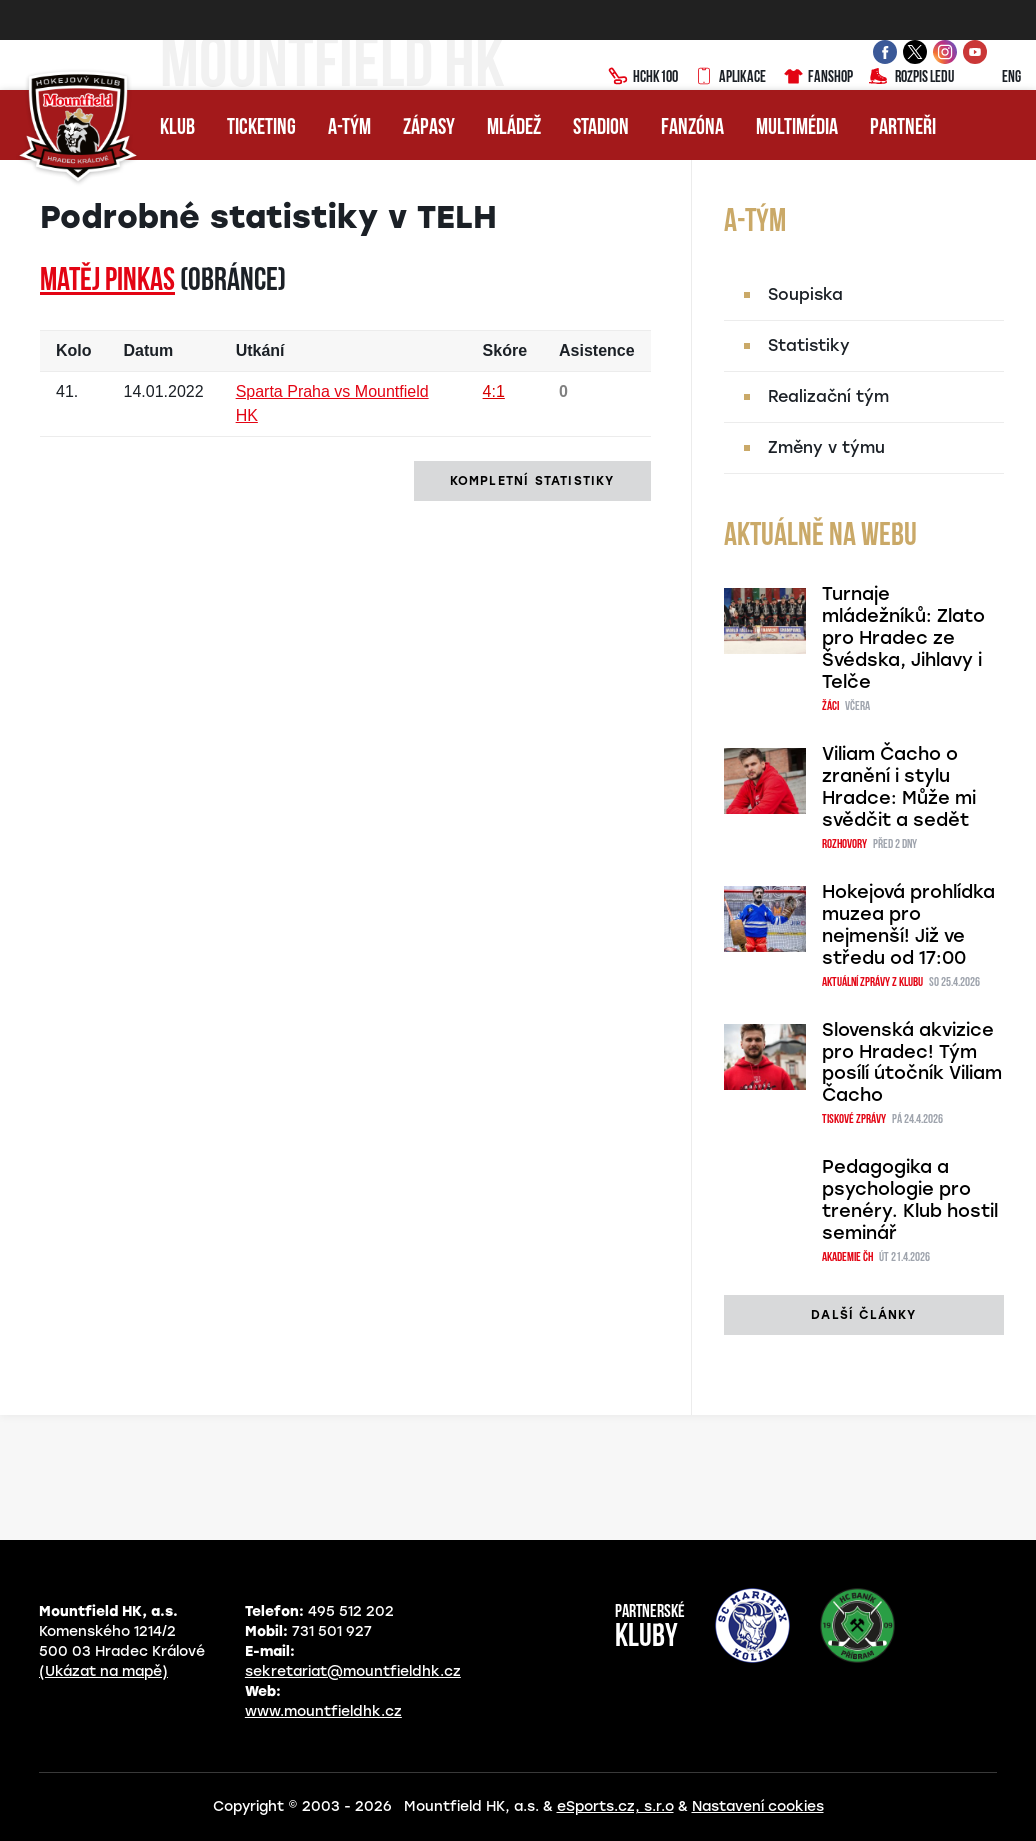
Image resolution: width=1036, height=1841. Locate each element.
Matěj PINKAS (107, 282)
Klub (177, 128)
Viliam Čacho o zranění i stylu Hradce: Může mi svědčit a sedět (899, 787)
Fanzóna (692, 128)
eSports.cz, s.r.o (615, 1806)
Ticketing (261, 128)
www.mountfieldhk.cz (323, 1711)
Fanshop (817, 78)
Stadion (601, 128)
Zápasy (429, 128)
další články (863, 1315)
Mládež (514, 128)
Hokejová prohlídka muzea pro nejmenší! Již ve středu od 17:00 (908, 925)
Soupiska (805, 294)
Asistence (597, 350)
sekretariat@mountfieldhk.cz (353, 1671)
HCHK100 (643, 78)
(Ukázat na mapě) (103, 1671)
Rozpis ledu (911, 78)
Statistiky (809, 345)
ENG (995, 78)
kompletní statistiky (532, 481)
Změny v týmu (826, 447)
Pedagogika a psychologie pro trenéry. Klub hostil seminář (910, 1200)
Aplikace (730, 78)
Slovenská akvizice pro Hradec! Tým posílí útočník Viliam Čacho (912, 1063)
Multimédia (797, 128)
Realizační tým (828, 396)
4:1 (494, 391)
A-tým (349, 128)
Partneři (903, 128)
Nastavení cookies (758, 1806)
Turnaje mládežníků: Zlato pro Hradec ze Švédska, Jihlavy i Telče (903, 638)
